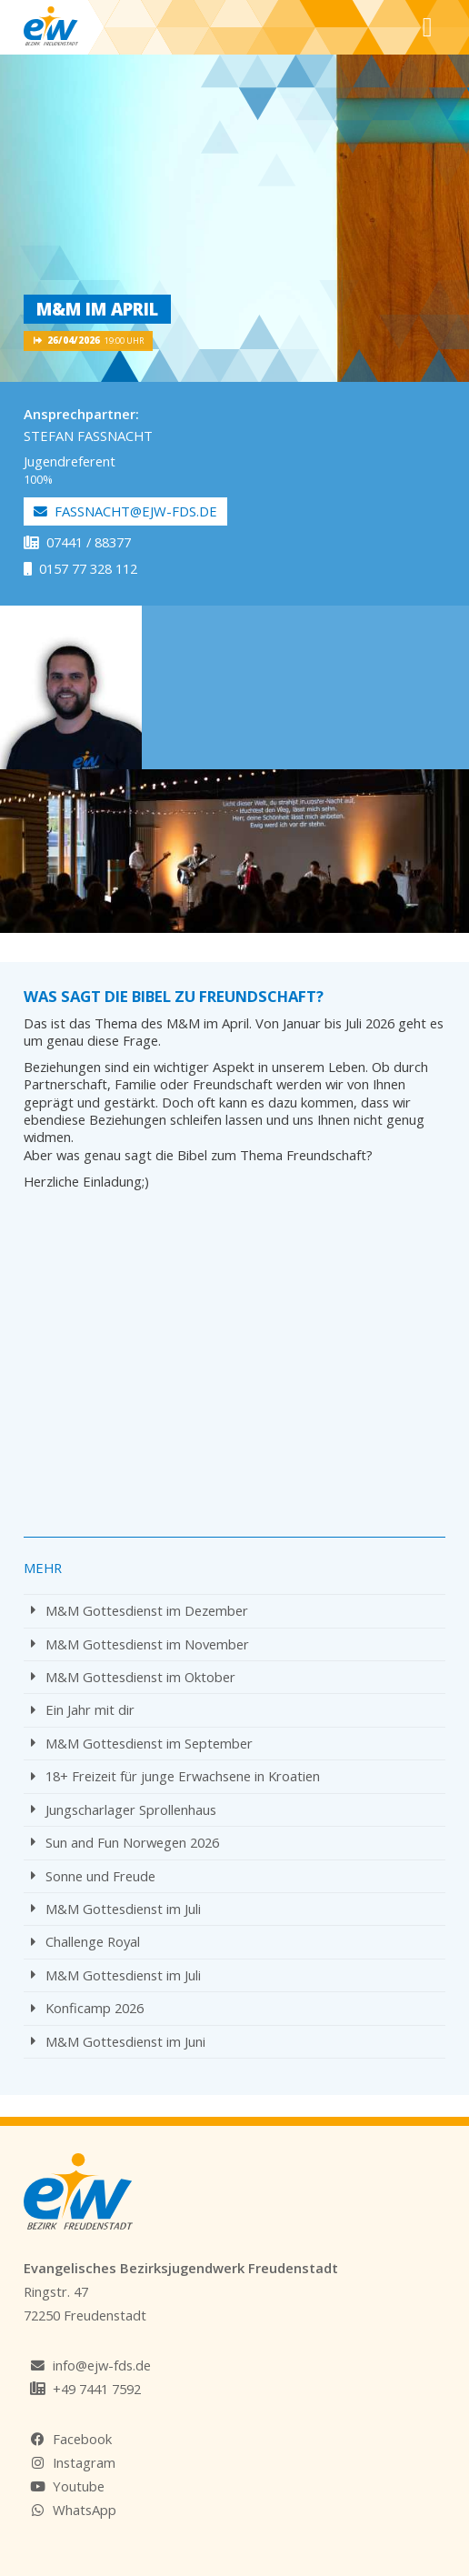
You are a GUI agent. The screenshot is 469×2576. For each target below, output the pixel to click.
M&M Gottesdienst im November (140, 1644)
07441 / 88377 (77, 542)
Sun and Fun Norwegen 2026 (125, 1842)
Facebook (82, 2439)
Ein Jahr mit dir (83, 1709)
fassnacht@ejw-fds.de (125, 511)
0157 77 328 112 (80, 568)
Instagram (84, 2462)
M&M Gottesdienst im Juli (116, 1908)
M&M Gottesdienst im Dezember (139, 1610)
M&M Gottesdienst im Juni (118, 2041)
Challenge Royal (85, 1941)
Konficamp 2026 (87, 2008)
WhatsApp (84, 2510)
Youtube (79, 2486)
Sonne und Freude (93, 1876)
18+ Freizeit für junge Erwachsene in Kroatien (175, 1776)
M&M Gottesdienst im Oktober (133, 1677)
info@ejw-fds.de (102, 2365)
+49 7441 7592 (97, 2389)
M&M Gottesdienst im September (142, 1743)
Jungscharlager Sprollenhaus (123, 1809)
